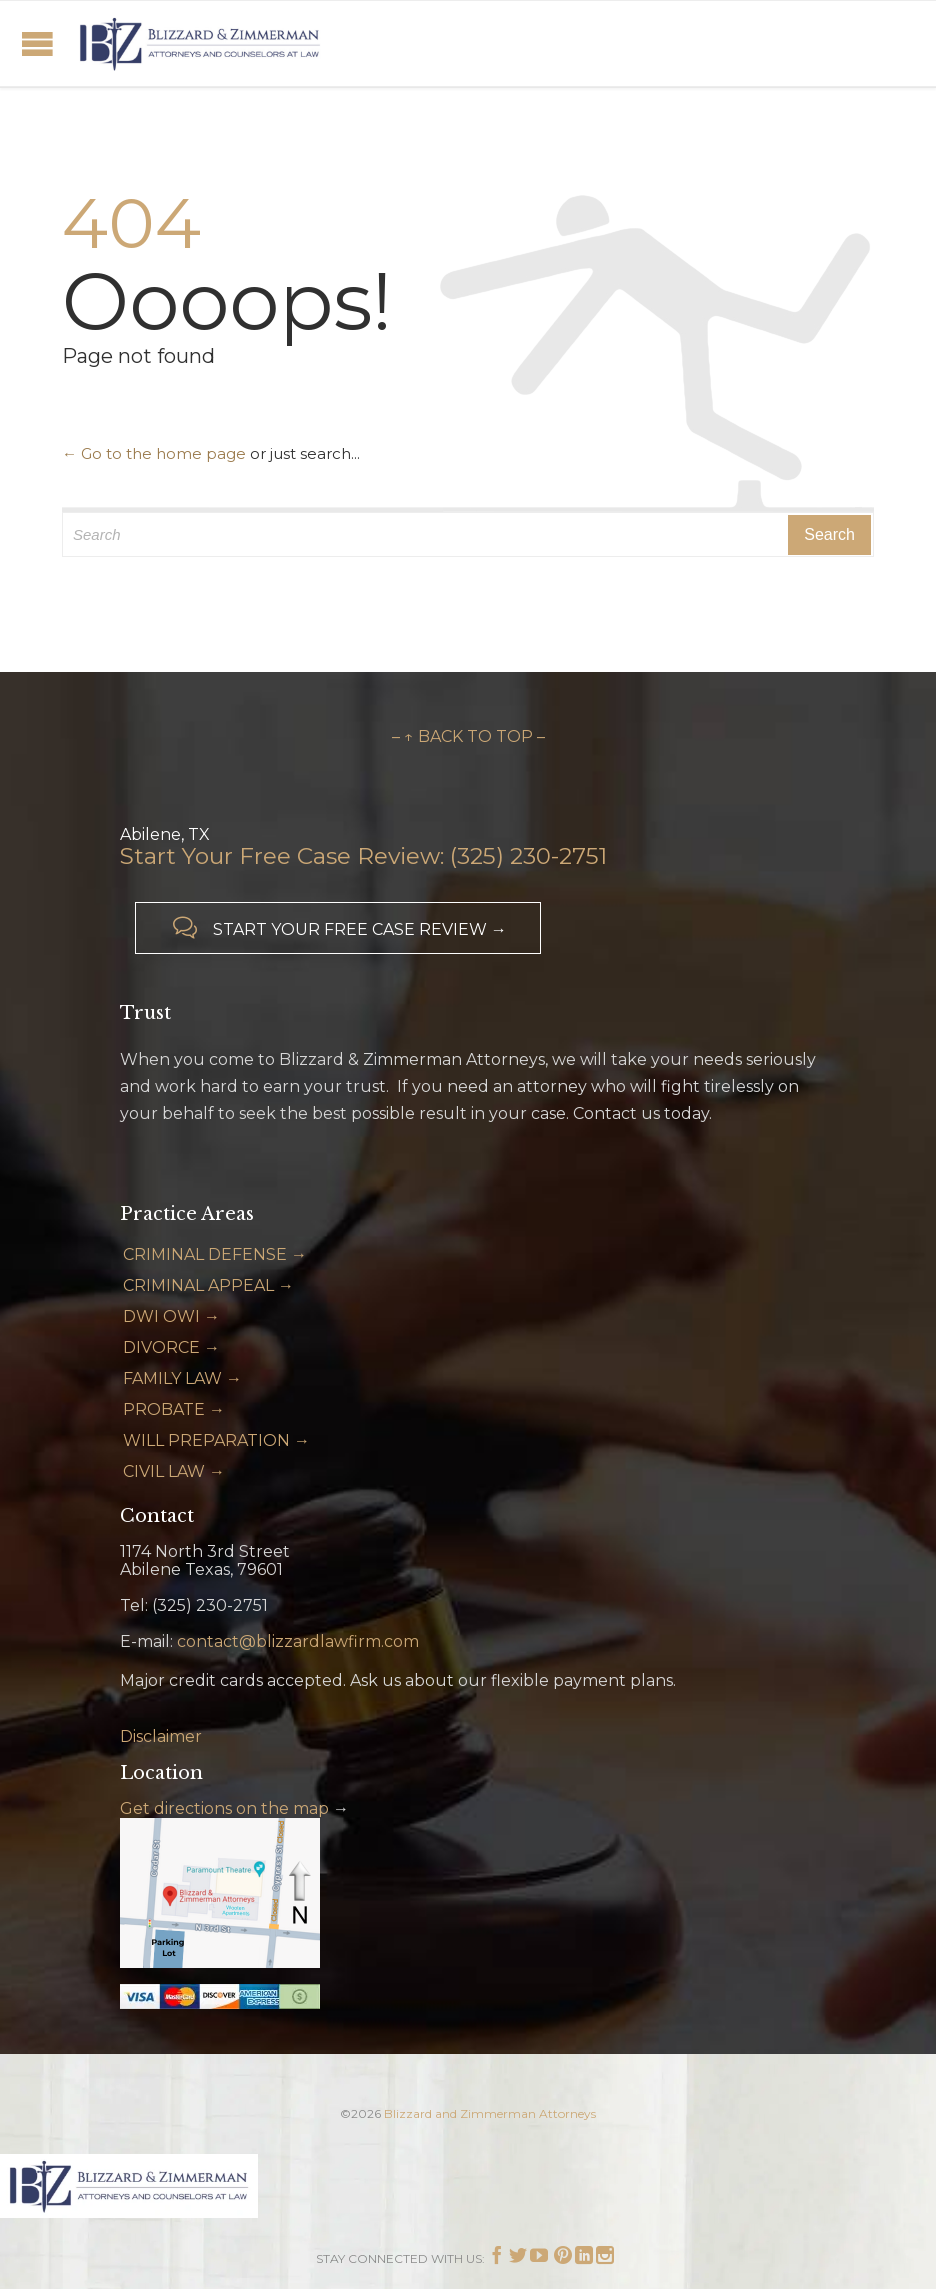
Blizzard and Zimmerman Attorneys (490, 2113)
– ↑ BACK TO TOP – (468, 736)
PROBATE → (174, 1409)
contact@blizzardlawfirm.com (298, 1641)
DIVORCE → (171, 1347)
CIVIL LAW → (174, 1471)
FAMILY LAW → (182, 1378)
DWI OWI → (171, 1316)
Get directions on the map (224, 1808)
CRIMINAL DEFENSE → (215, 1254)
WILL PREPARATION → (216, 1440)
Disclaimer (161, 1736)
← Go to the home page (154, 453)
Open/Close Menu (37, 43)
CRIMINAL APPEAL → (208, 1285)
